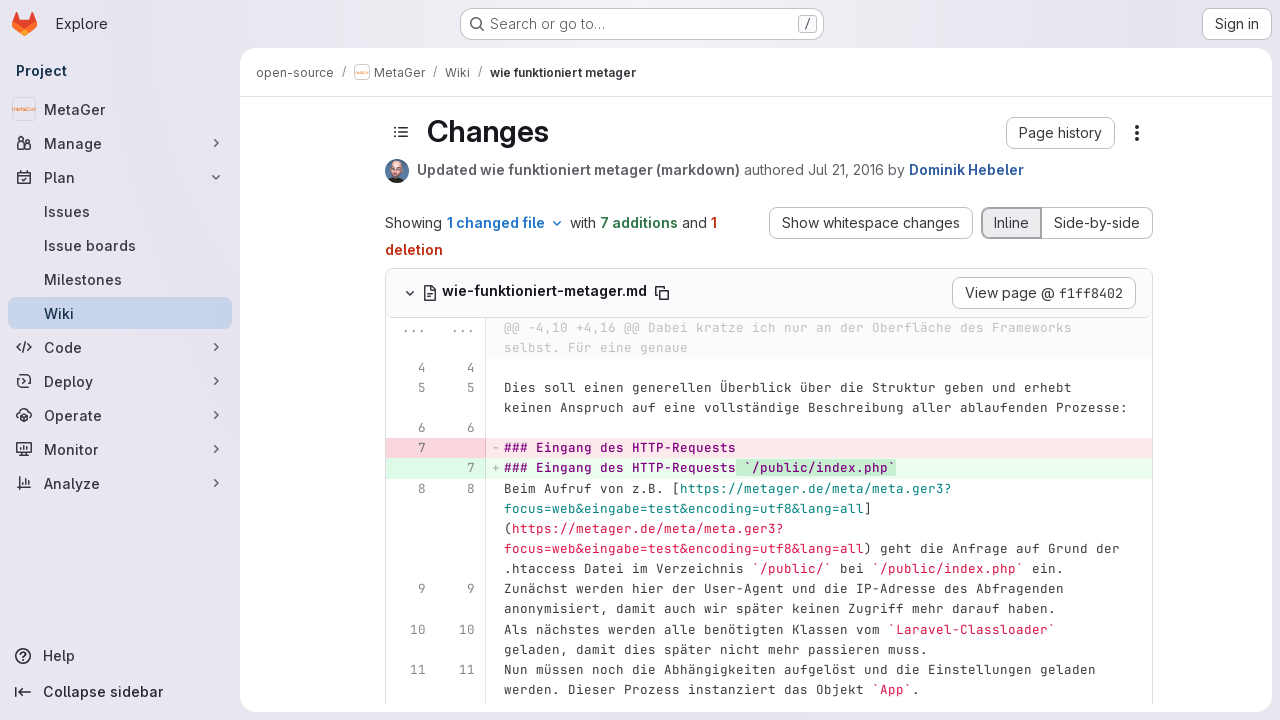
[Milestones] (120, 279)
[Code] (120, 347)
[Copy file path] (662, 293)
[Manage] (120, 143)
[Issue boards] (120, 245)
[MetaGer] (120, 109)
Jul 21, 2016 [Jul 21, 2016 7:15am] (846, 169)
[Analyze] (120, 483)
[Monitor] (120, 449)
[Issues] (120, 211)
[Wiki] (120, 313)
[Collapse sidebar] (120, 692)
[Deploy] (120, 381)
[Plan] (120, 177)
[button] (1060, 133)
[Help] (120, 656)
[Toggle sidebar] (401, 132)
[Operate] (120, 415)
